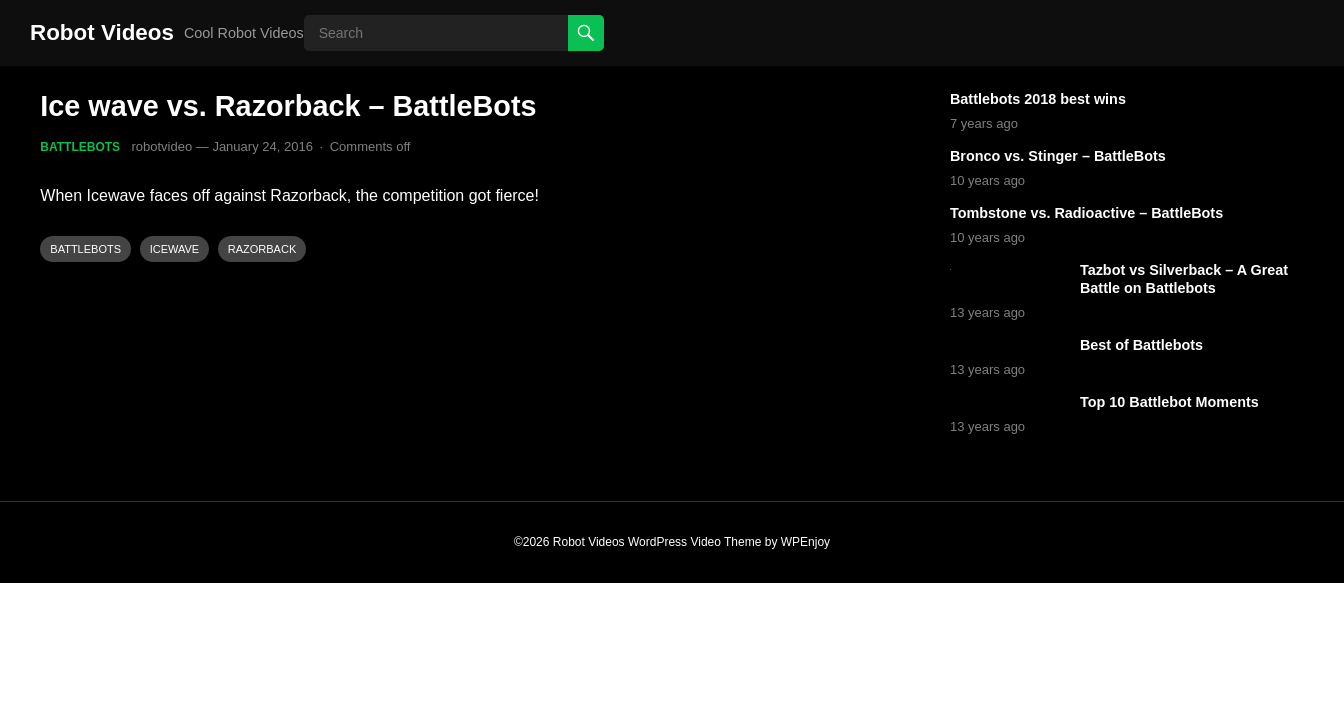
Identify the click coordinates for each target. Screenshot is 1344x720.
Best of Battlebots (1141, 345)
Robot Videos (102, 32)
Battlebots (80, 147)
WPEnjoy (805, 542)
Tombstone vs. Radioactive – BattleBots (1086, 213)
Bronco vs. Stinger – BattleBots (1058, 156)
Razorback (262, 249)
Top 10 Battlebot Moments (1169, 402)
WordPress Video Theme (694, 542)
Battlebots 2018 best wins (1038, 99)
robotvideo (161, 146)
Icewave (175, 249)
